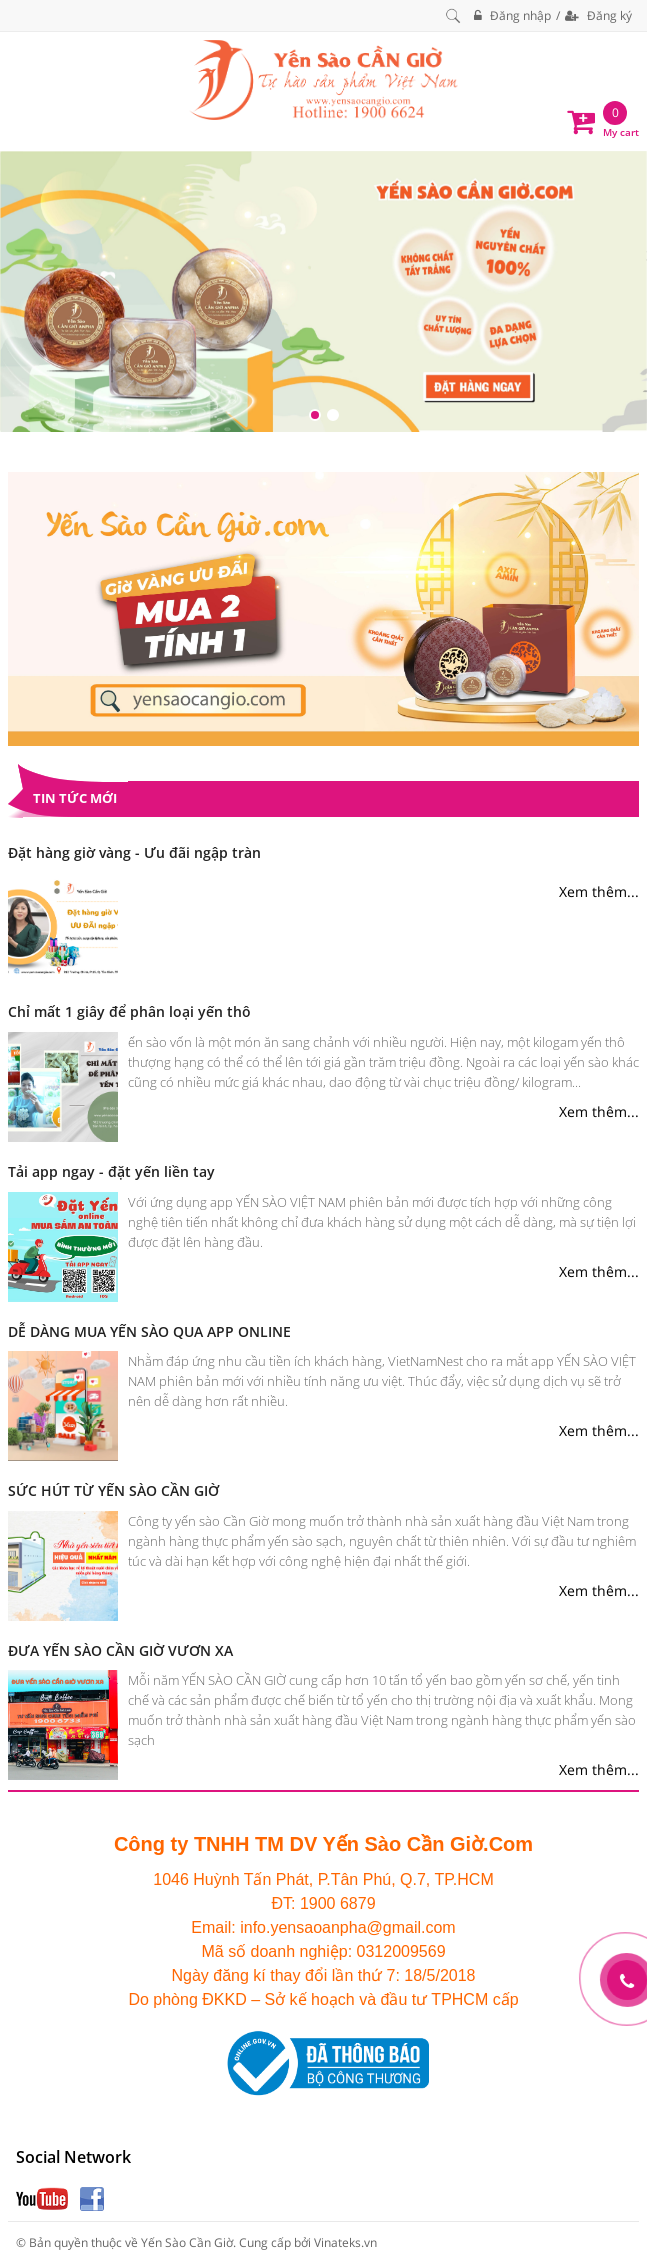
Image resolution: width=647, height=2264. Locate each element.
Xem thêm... (599, 891)
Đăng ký (598, 15)
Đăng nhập (512, 15)
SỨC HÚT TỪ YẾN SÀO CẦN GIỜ (113, 1490)
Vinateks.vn (345, 2242)
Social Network (73, 2157)
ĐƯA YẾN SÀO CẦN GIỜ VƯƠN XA (120, 1650)
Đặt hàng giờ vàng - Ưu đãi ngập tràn (134, 852)
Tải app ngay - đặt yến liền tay (111, 1171)
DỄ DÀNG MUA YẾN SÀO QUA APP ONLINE (149, 1331)
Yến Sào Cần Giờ (187, 2242)
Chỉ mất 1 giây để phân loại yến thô (129, 1011)
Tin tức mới (75, 798)
